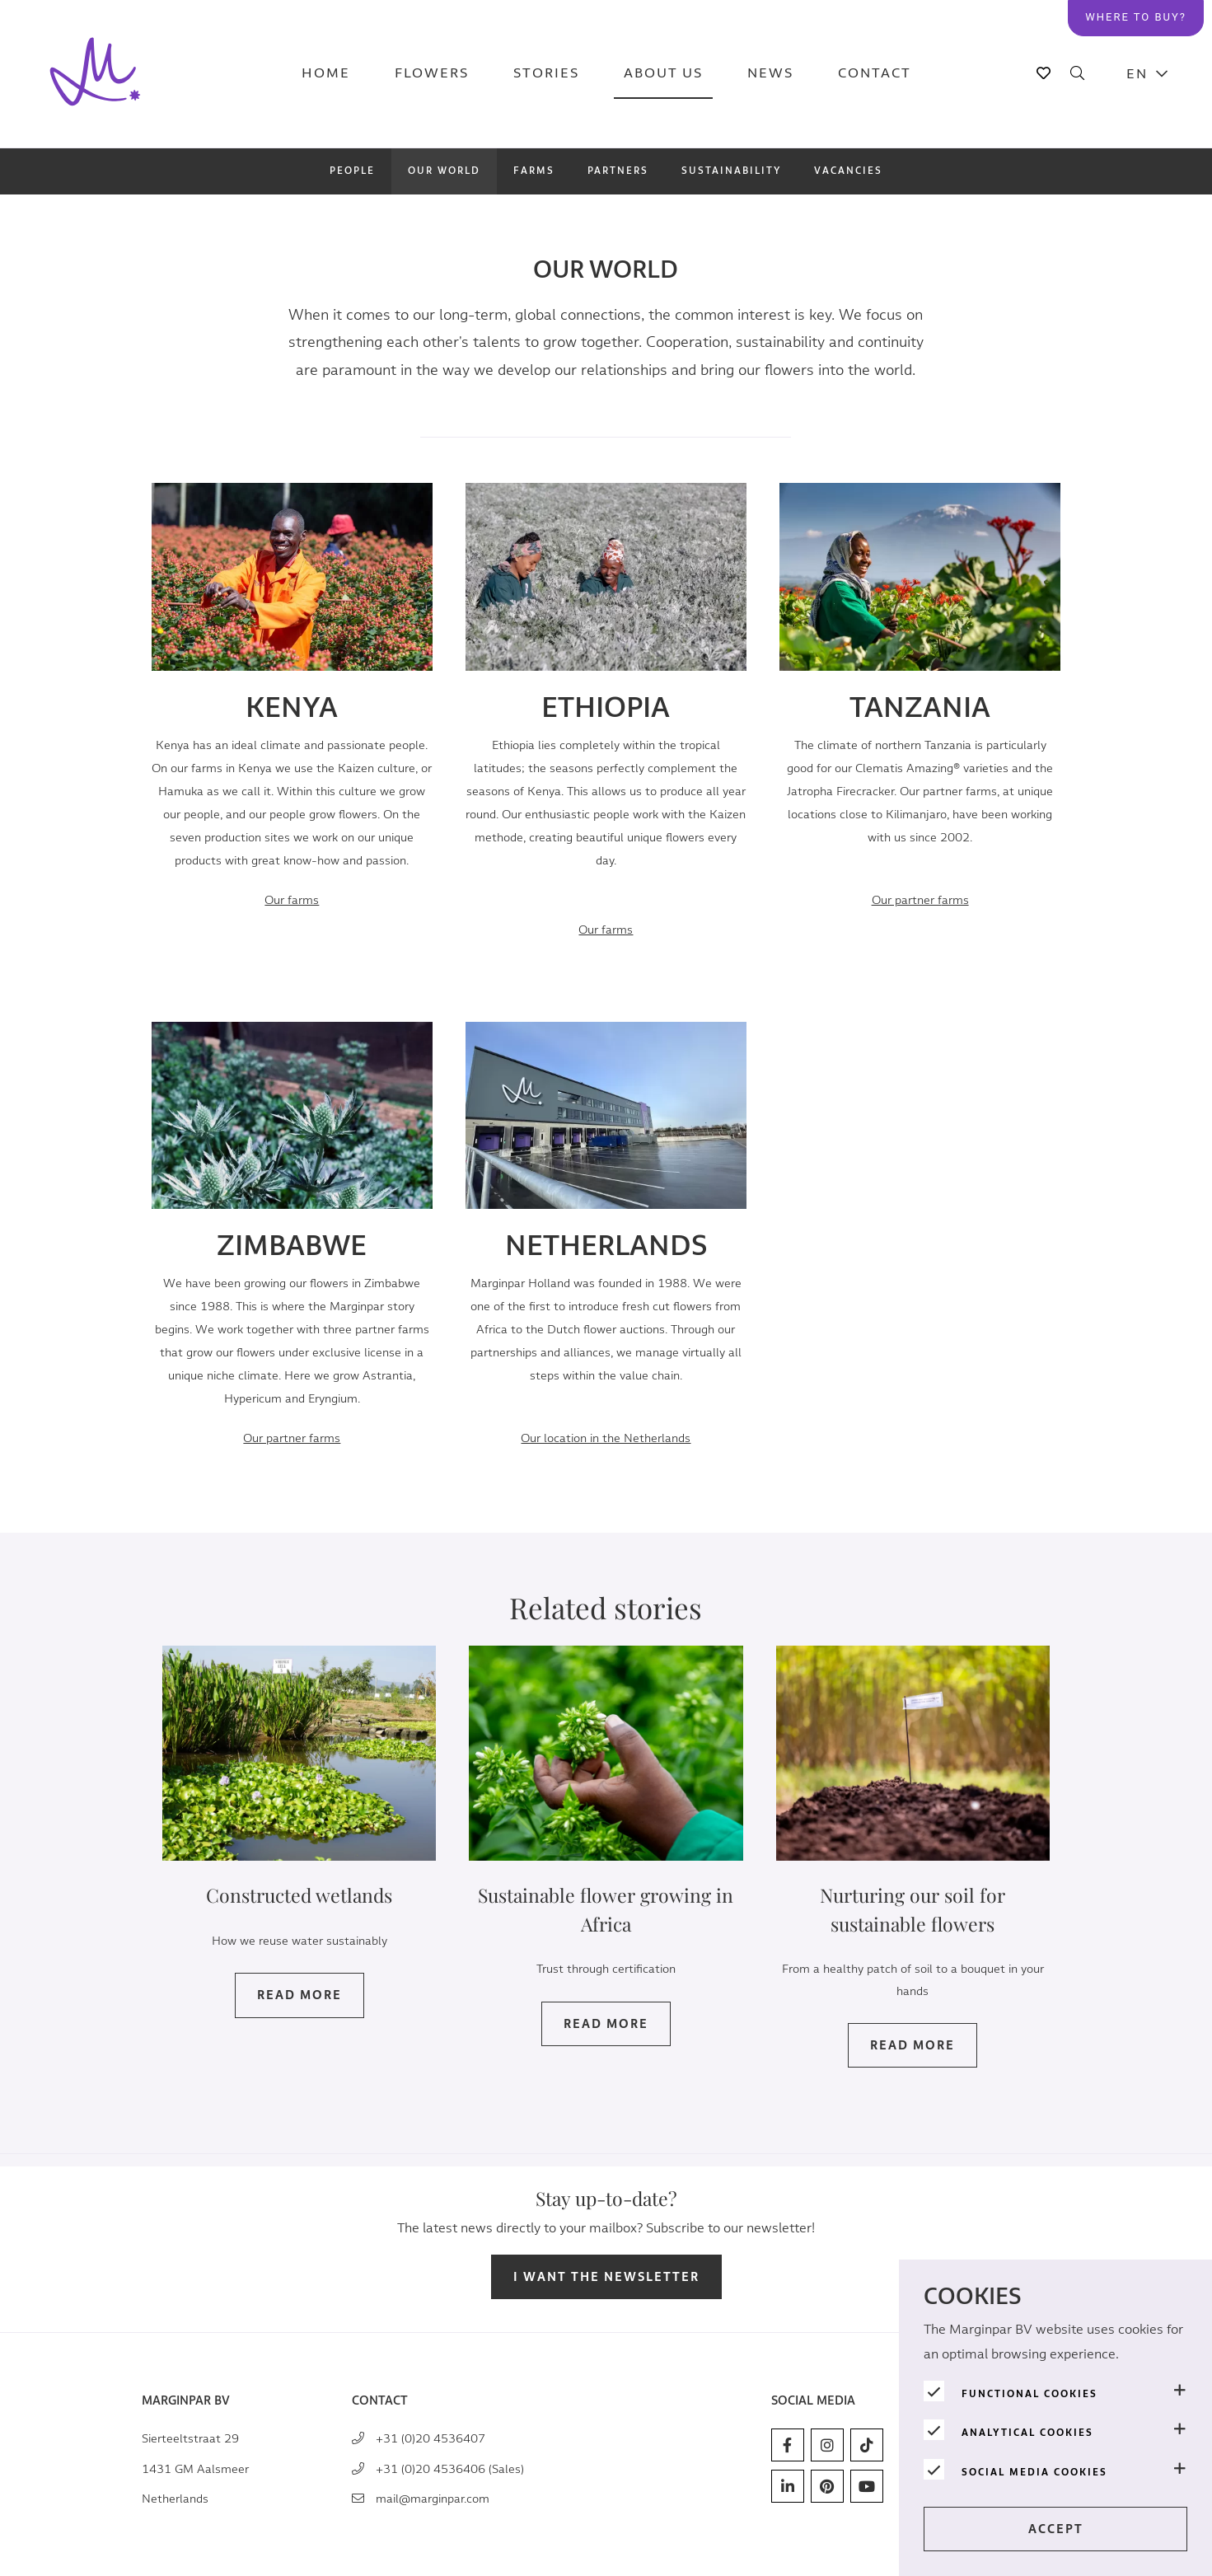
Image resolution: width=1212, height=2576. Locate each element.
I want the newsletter (606, 2277)
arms (920, 900)
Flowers (432, 74)
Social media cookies (1034, 2472)
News (770, 74)
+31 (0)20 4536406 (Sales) (450, 2469)
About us (663, 74)
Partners (617, 171)
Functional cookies (1029, 2394)
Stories (546, 74)
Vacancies (848, 171)
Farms (534, 171)
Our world (444, 171)
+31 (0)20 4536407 (430, 2439)
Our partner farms (291, 1460)
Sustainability (731, 171)
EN (1137, 74)
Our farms (291, 900)
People (352, 171)
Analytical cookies (1027, 2433)
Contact (874, 74)
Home (326, 74)
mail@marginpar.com (432, 2499)
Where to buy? (1135, 17)
